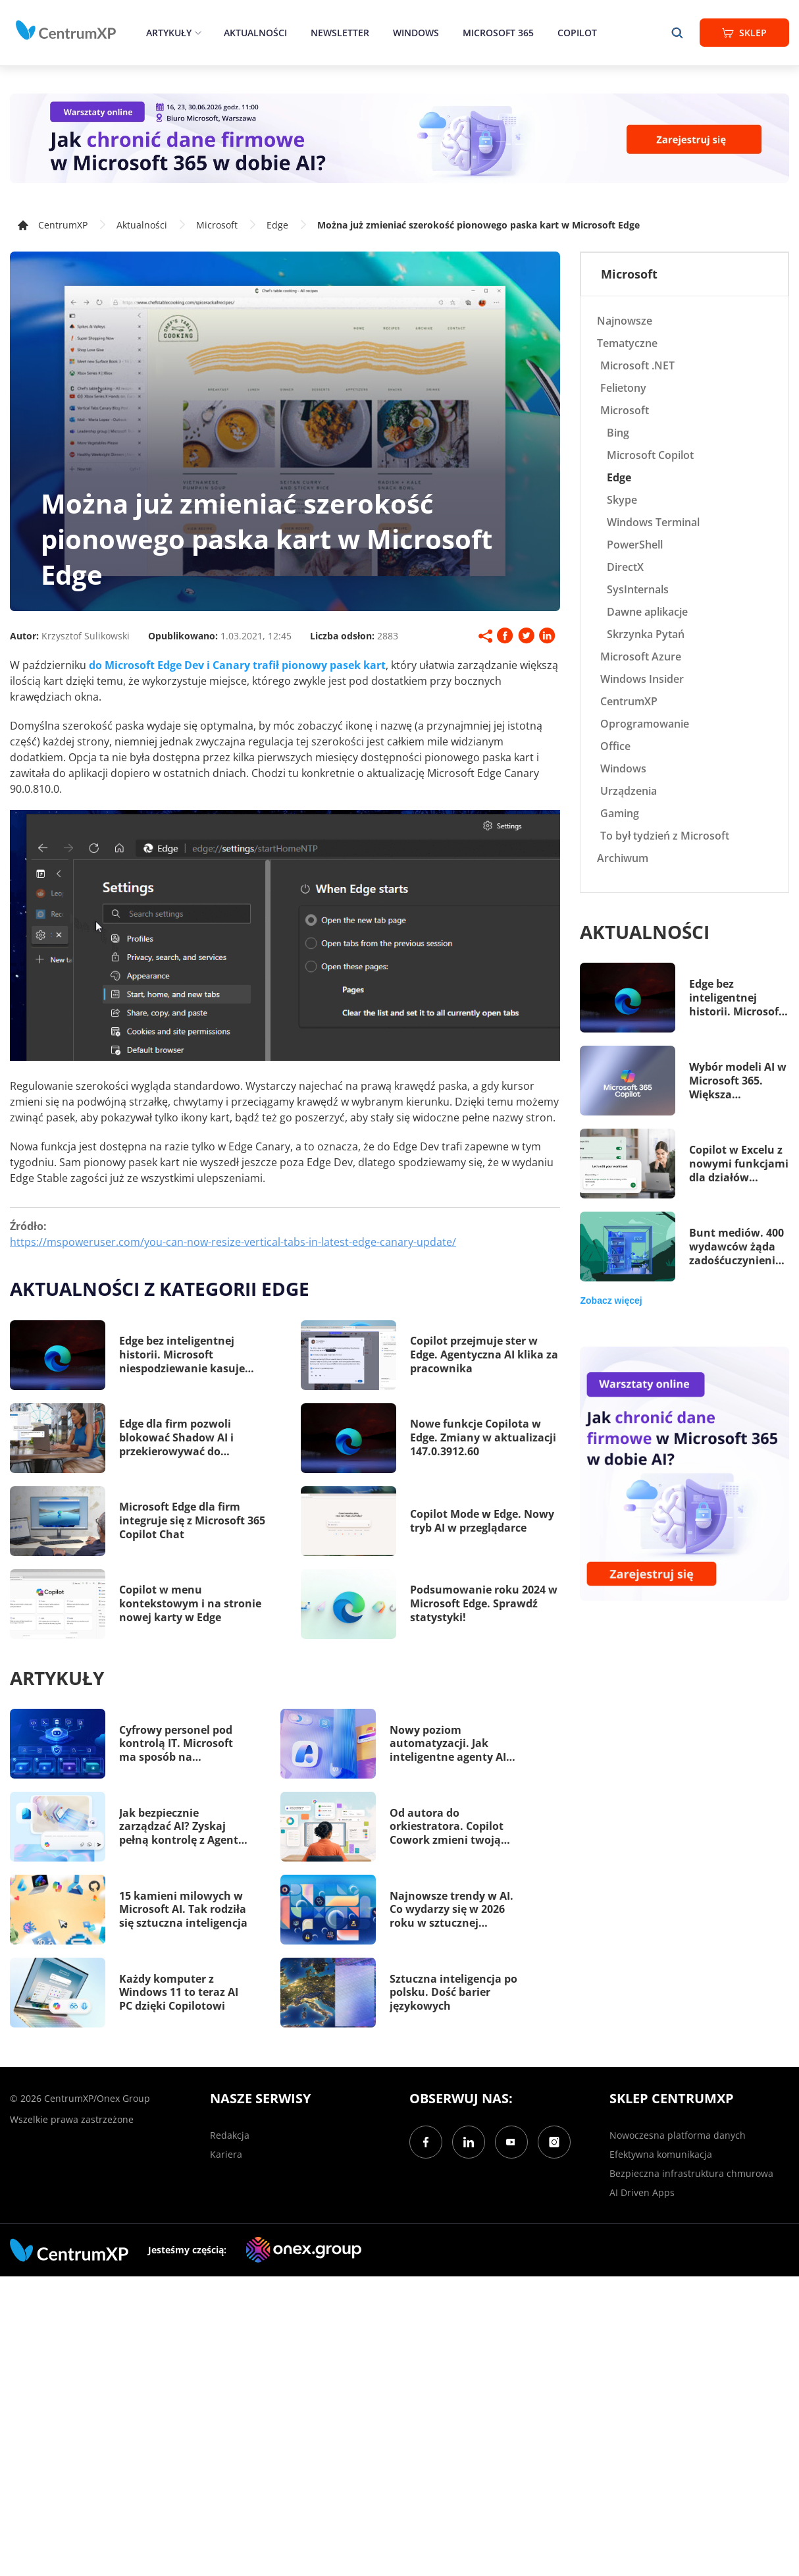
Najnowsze (624, 320)
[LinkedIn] (468, 2142)
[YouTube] (511, 2142)
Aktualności (255, 32)
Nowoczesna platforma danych (677, 2135)
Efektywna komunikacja (660, 2154)
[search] (677, 32)
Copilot (577, 32)
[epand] (196, 32)
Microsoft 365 (498, 32)
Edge (277, 225)
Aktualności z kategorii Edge (159, 1288)
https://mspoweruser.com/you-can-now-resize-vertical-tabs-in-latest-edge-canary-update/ (233, 1242)
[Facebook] (425, 2142)
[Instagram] (554, 2142)
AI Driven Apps (642, 2192)
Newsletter (340, 32)
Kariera (226, 2154)
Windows (416, 32)
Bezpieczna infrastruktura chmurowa (691, 2173)
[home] (66, 30)
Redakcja (229, 2135)
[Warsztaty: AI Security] (399, 138)
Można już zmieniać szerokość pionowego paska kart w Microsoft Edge (478, 225)
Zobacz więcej (611, 1300)
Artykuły (169, 32)
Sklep (744, 32)
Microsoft (217, 225)
